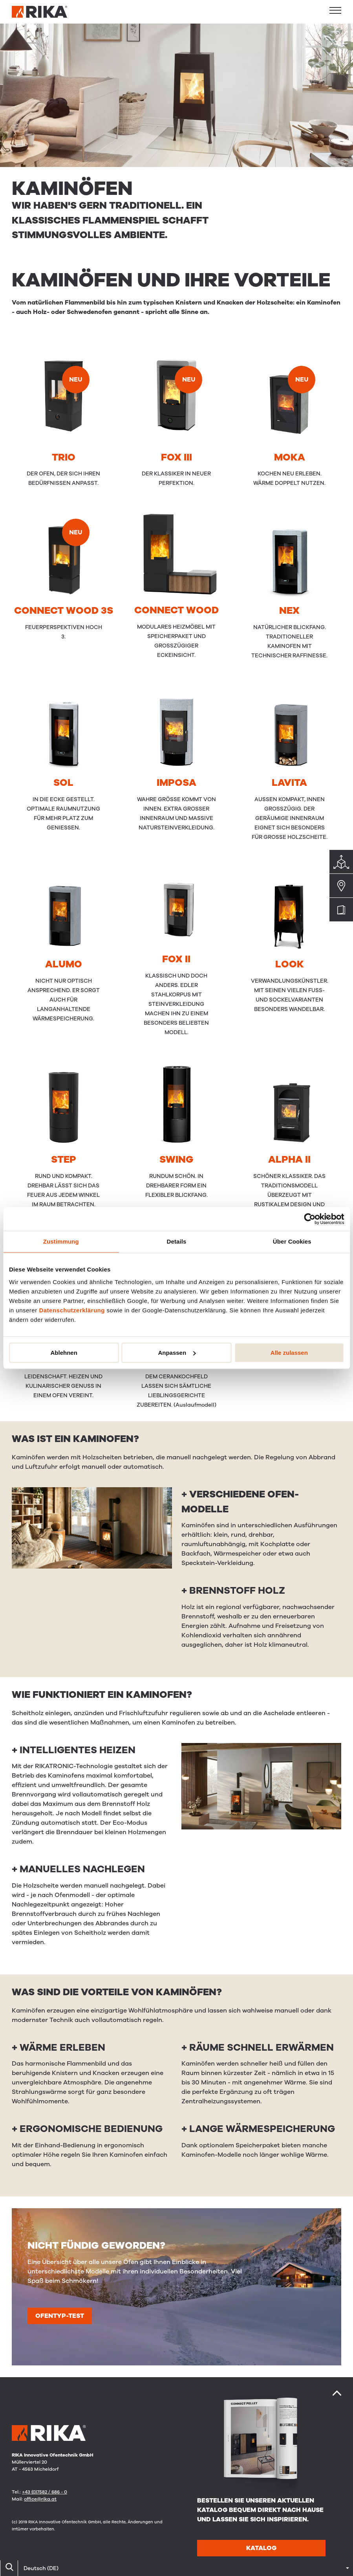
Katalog (261, 2548)
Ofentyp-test (59, 2316)
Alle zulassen (289, 1352)
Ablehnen (64, 1352)
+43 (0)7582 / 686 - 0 (44, 2492)
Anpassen (177, 1352)
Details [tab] (177, 1241)
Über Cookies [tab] (292, 1241)
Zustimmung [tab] (61, 1241)
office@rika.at (40, 2499)
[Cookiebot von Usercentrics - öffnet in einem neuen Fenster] (309, 1219)
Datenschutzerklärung (72, 1310)
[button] (335, 10)
